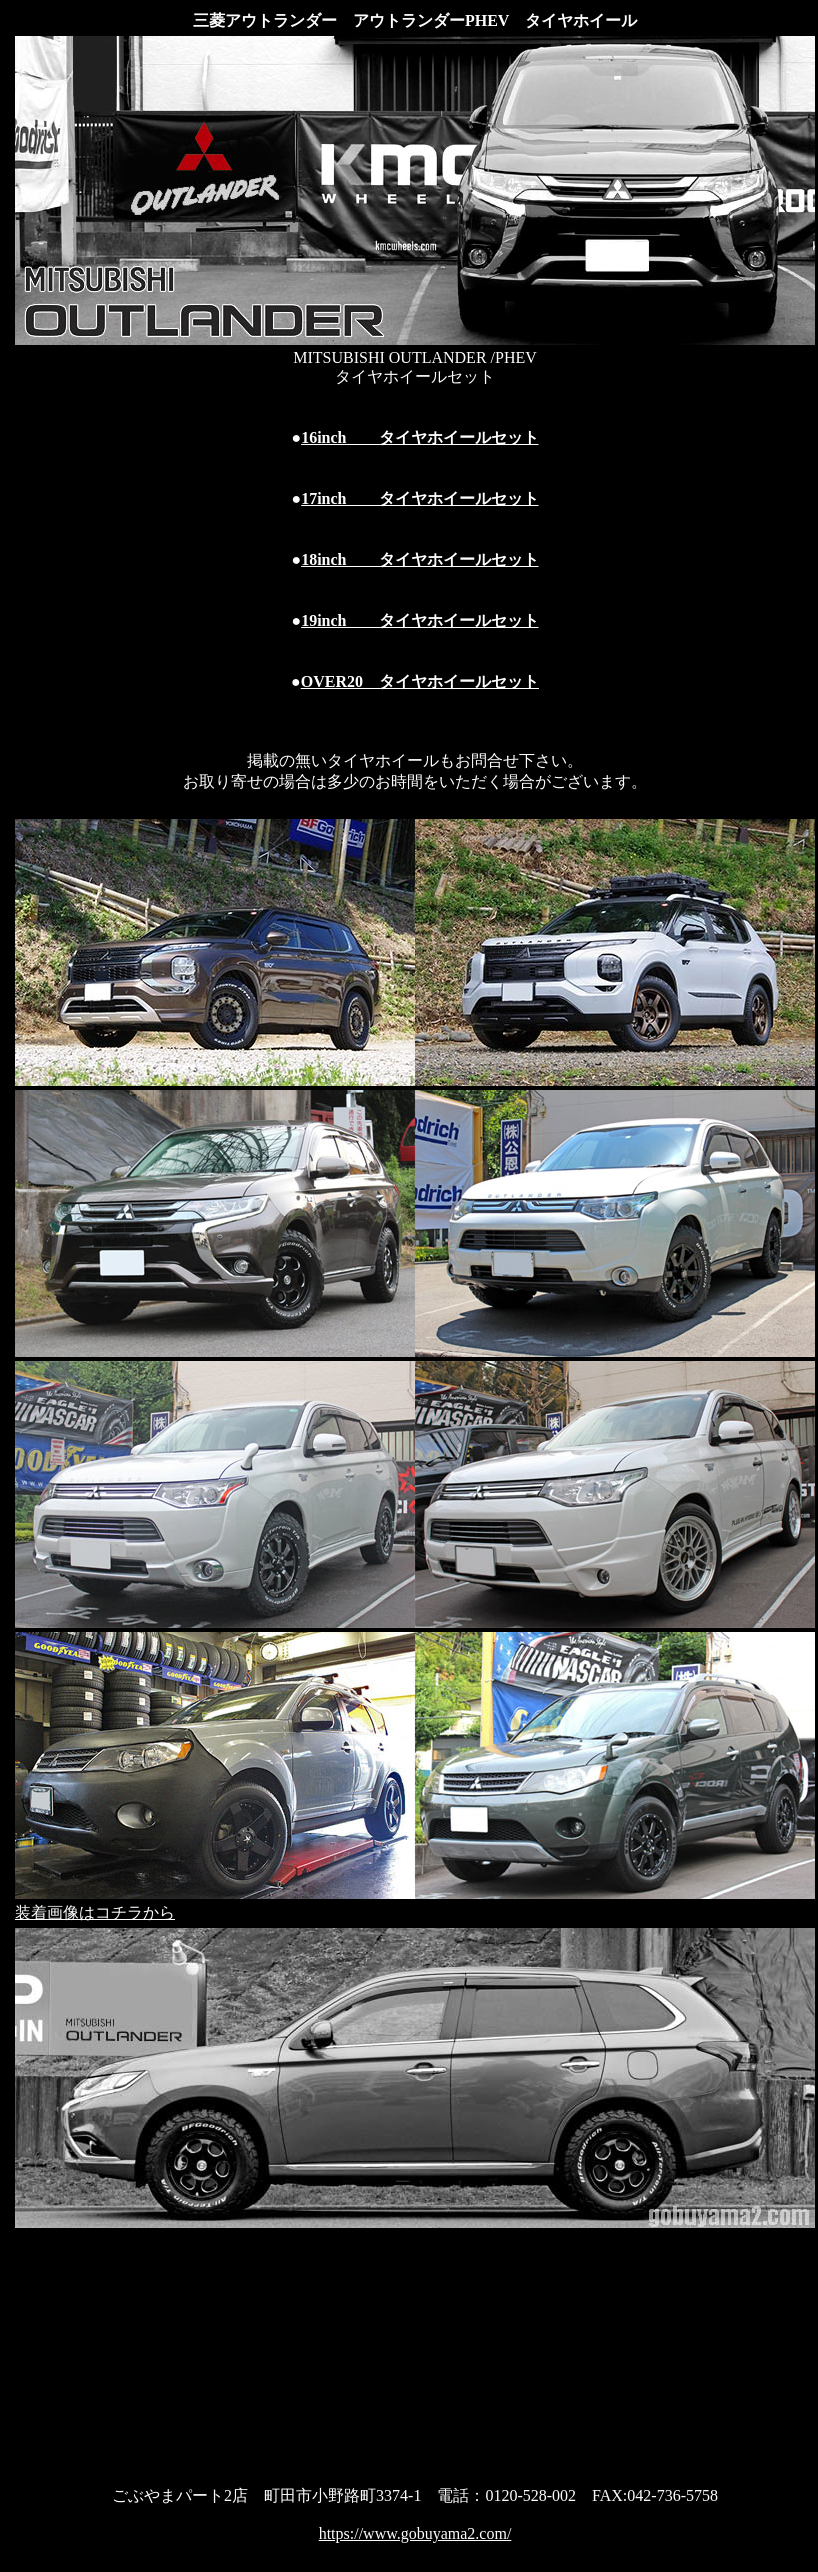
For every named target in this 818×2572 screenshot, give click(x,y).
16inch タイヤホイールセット (419, 437)
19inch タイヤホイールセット (419, 620)
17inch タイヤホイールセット (419, 498)
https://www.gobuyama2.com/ (415, 2533)
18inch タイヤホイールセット (419, 559)
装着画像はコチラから (95, 1912)
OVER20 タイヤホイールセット (420, 681)
